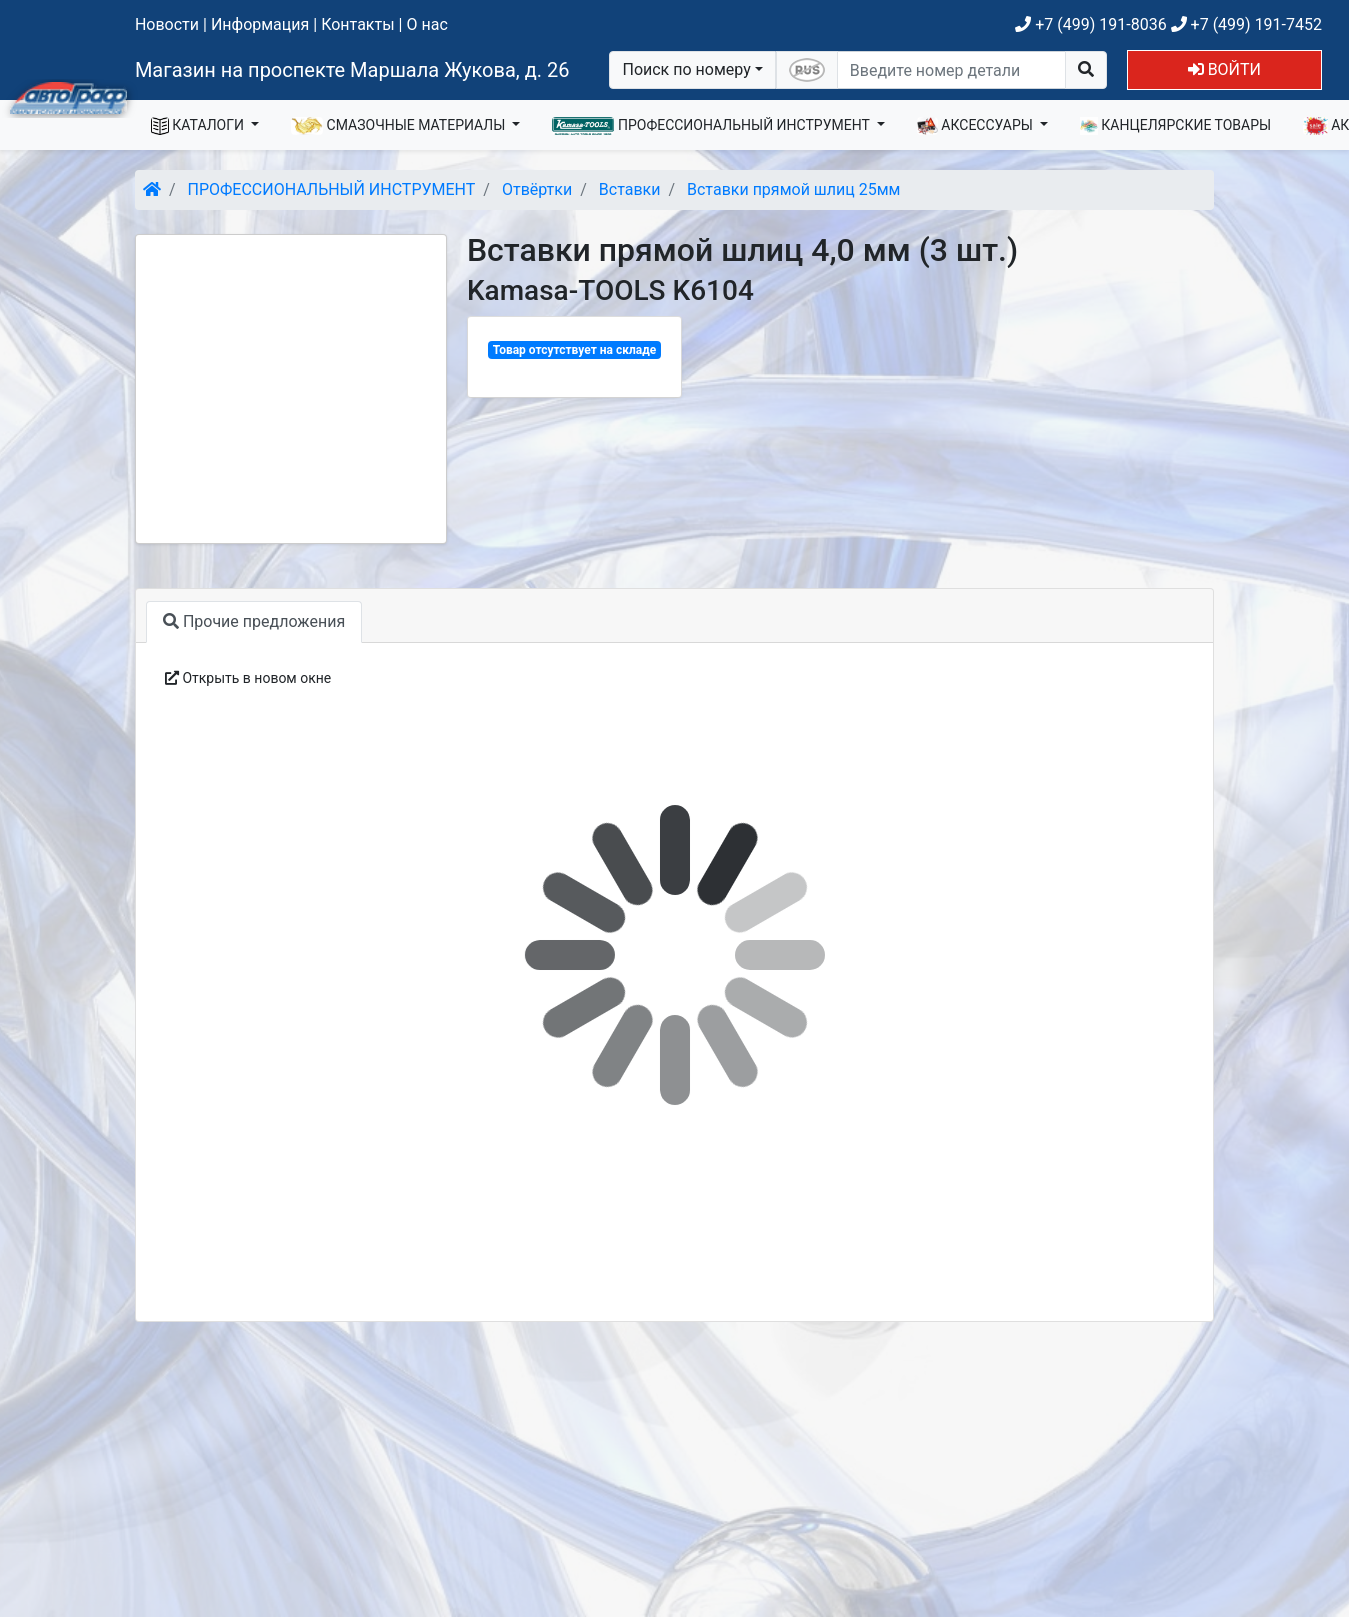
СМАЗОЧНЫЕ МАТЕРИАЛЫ (400, 126)
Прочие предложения (254, 621)
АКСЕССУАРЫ (977, 126)
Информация (260, 24)
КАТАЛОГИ (199, 126)
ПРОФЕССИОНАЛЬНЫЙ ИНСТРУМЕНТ (712, 126)
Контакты (357, 24)
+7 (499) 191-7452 (1246, 24)
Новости (167, 24)
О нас (426, 24)
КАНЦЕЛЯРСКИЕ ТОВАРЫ (1175, 126)
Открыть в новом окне (248, 678)
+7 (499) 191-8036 (1090, 24)
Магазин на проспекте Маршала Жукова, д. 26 (352, 70)
